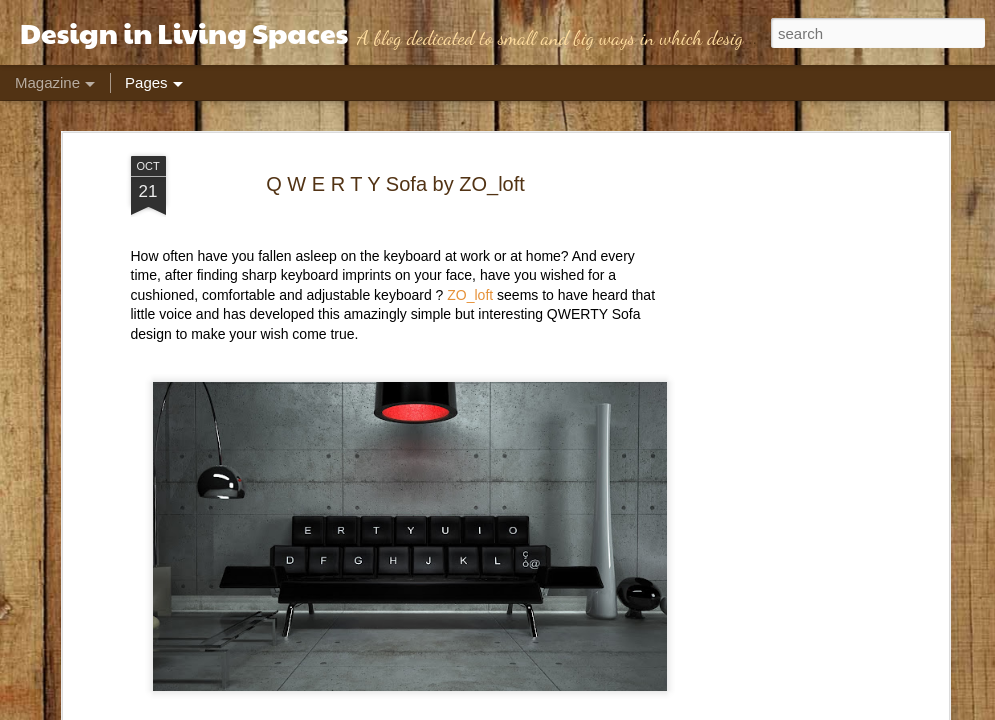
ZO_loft (468, 295)
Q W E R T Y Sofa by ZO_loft (395, 184)
